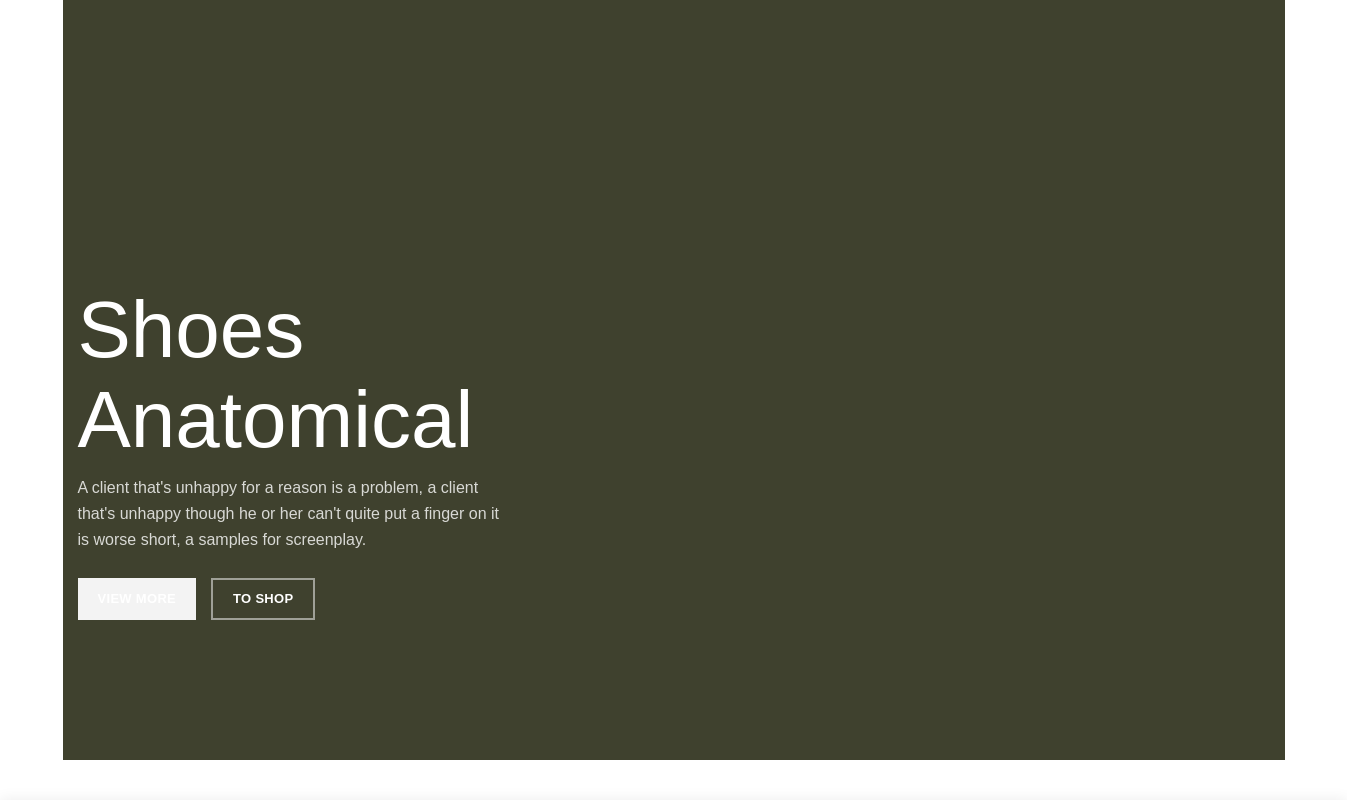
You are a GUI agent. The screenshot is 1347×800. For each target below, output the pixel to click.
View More (137, 598)
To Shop (263, 598)
